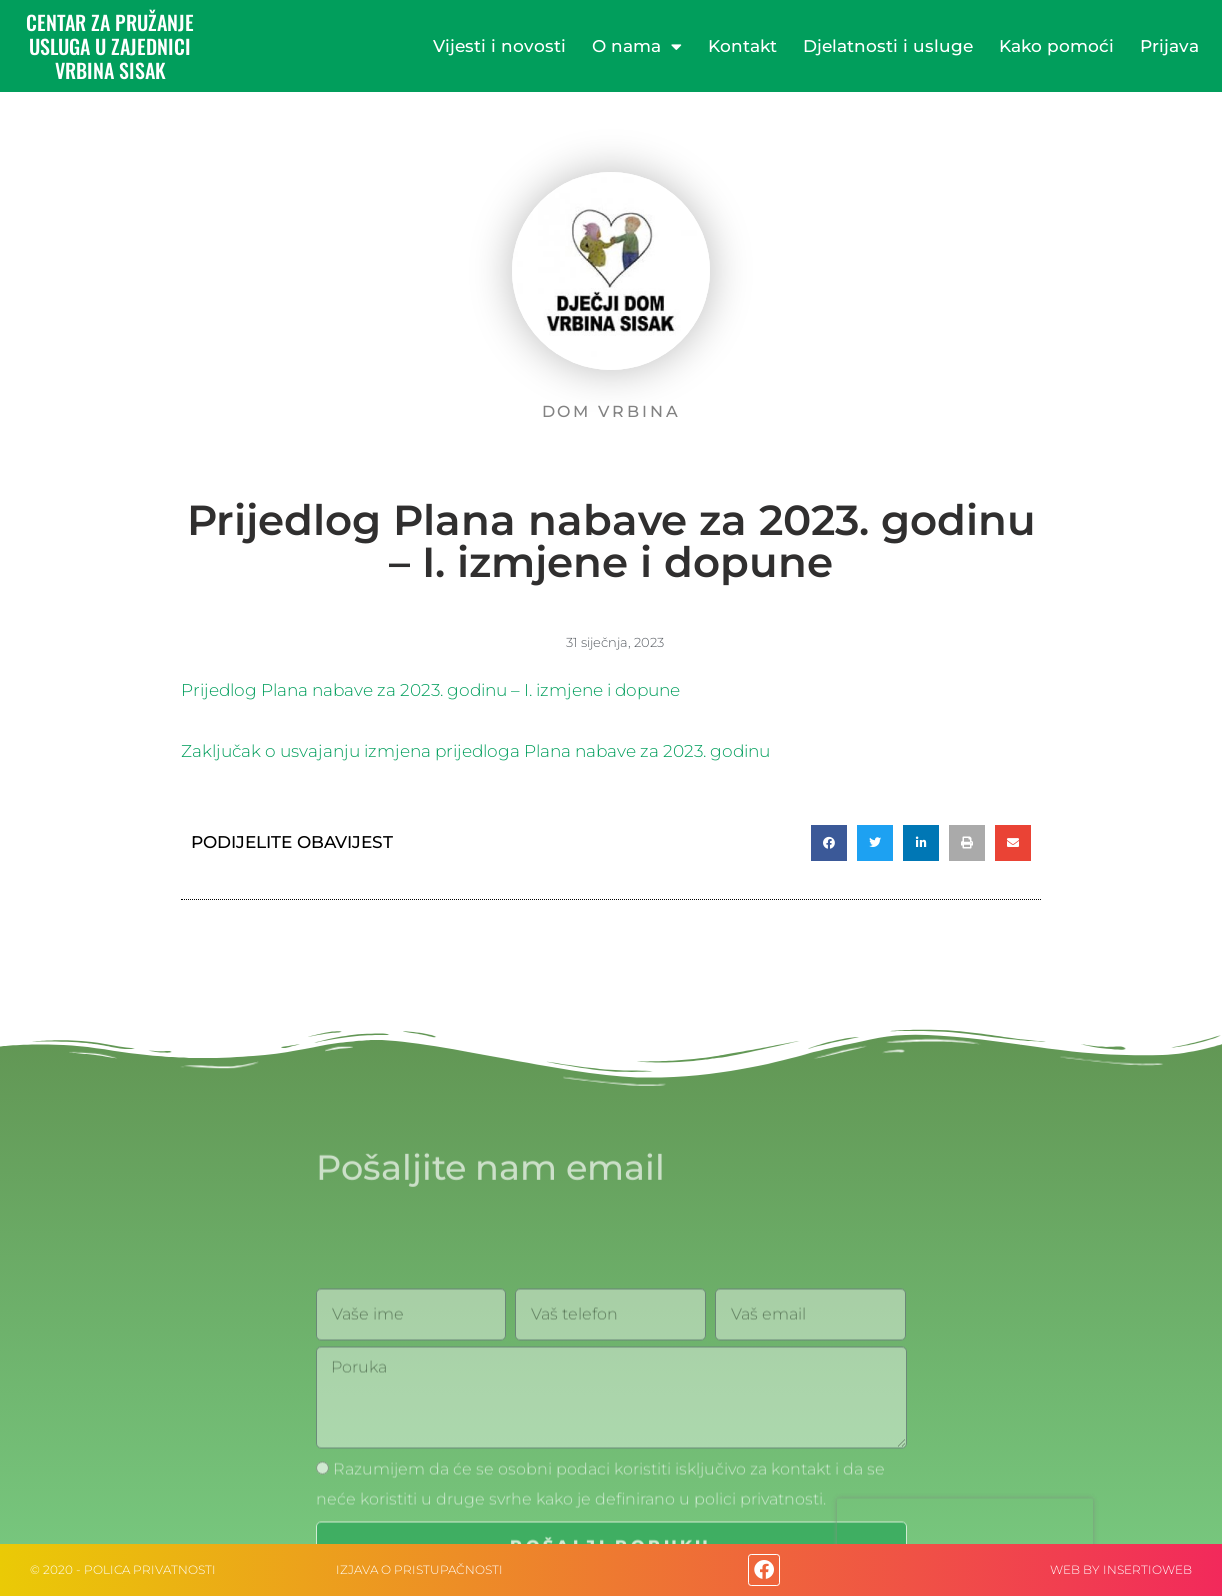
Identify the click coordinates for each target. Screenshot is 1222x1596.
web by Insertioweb (1121, 1569)
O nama (637, 46)
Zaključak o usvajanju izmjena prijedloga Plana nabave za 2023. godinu (475, 751)
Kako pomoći (1056, 46)
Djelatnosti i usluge (888, 46)
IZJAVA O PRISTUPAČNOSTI (419, 1569)
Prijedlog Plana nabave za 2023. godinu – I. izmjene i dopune (430, 690)
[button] (829, 843)
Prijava (1169, 46)
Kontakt (742, 46)
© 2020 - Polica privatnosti (123, 1569)
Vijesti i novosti (499, 46)
